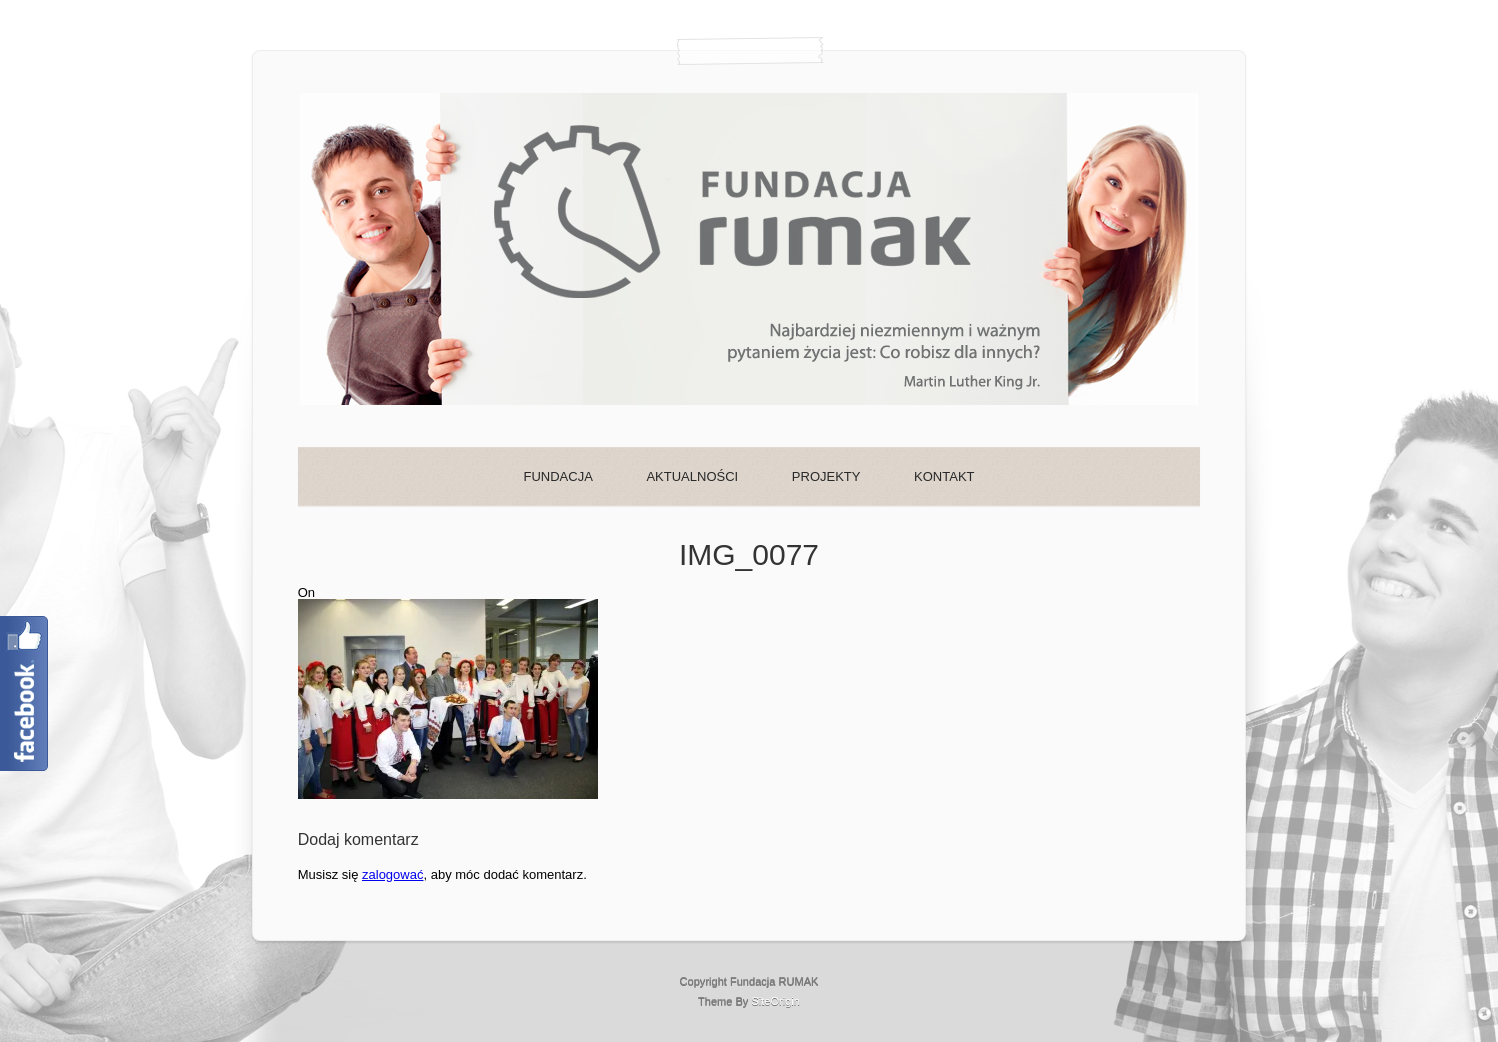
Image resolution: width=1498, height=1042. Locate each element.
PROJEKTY (826, 476)
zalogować (392, 874)
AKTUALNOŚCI (692, 476)
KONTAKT (944, 476)
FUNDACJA (557, 476)
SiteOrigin (775, 1001)
